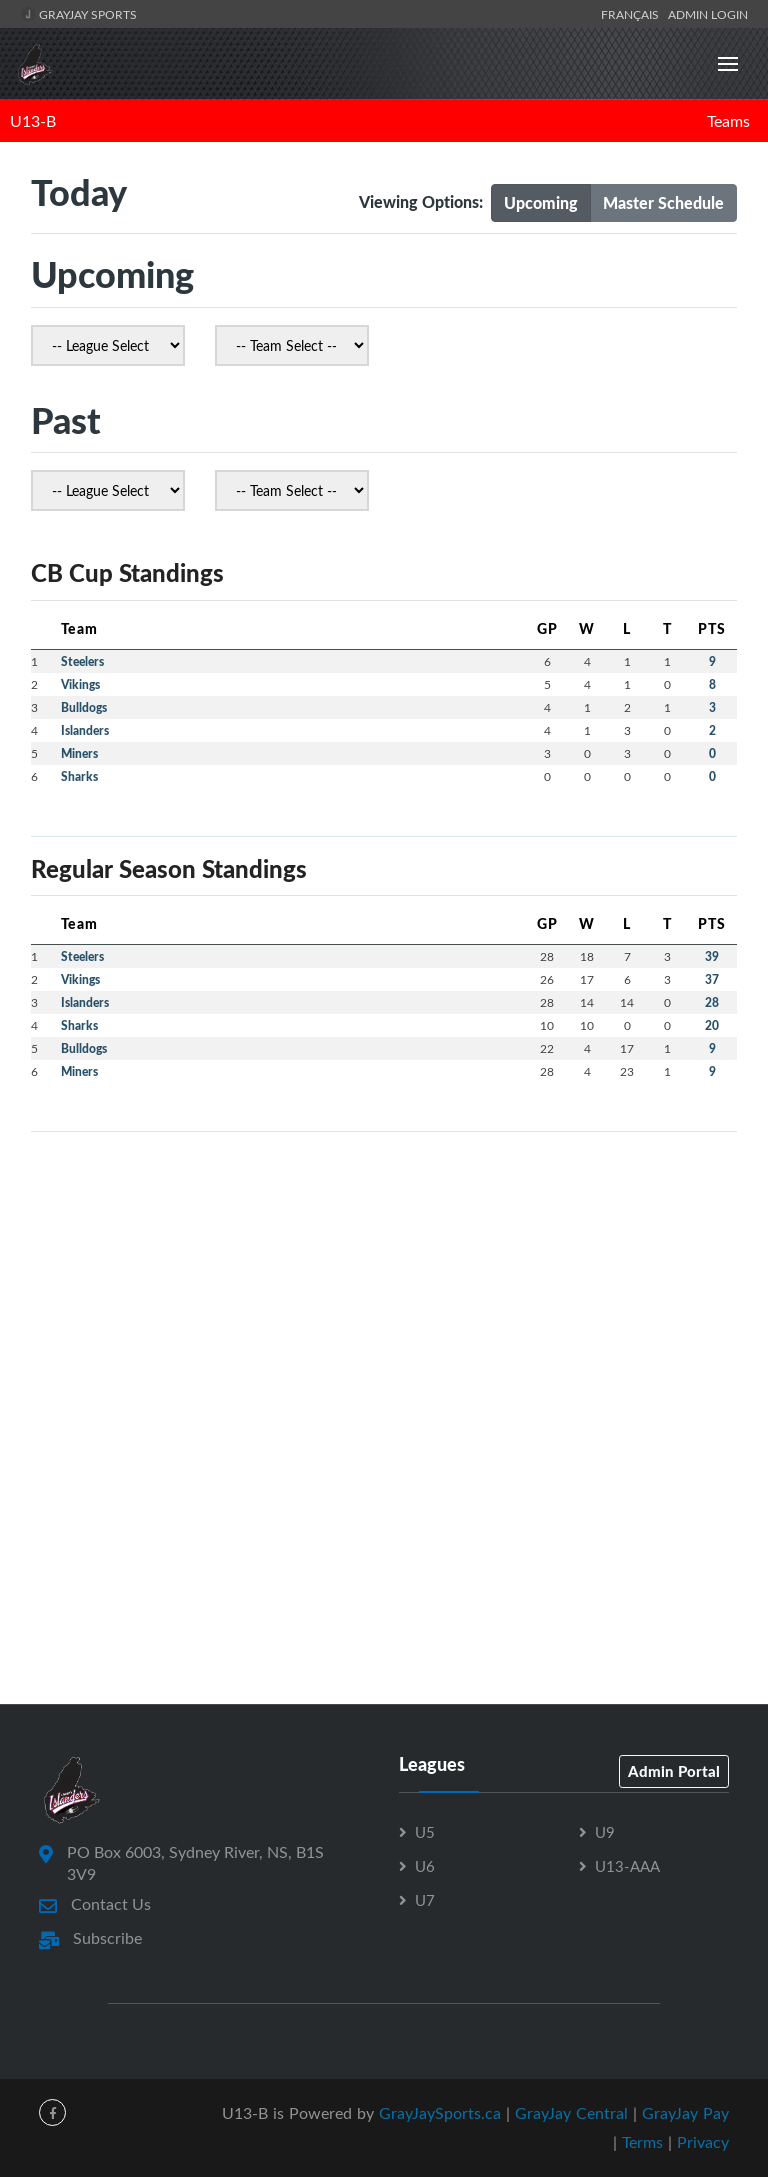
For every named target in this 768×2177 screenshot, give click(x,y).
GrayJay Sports (78, 14)
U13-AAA (627, 1866)
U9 (605, 1832)
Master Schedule (663, 202)
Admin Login (708, 14)
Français (633, 14)
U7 (425, 1900)
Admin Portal (674, 1771)
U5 (425, 1832)
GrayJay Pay (685, 2113)
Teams (728, 121)
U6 (425, 1866)
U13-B (33, 121)
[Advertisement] (384, 1288)
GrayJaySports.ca (440, 2113)
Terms (642, 2142)
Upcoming (541, 202)
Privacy (703, 2142)
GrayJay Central (571, 2113)
